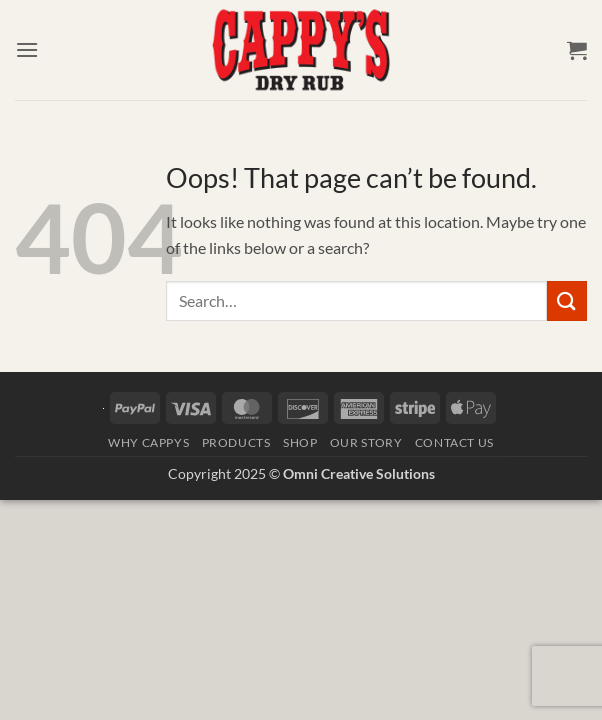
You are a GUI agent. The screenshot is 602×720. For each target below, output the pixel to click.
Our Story (366, 442)
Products (236, 442)
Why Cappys (148, 442)
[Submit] (567, 300)
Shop (300, 442)
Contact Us (454, 442)
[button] (27, 49)
